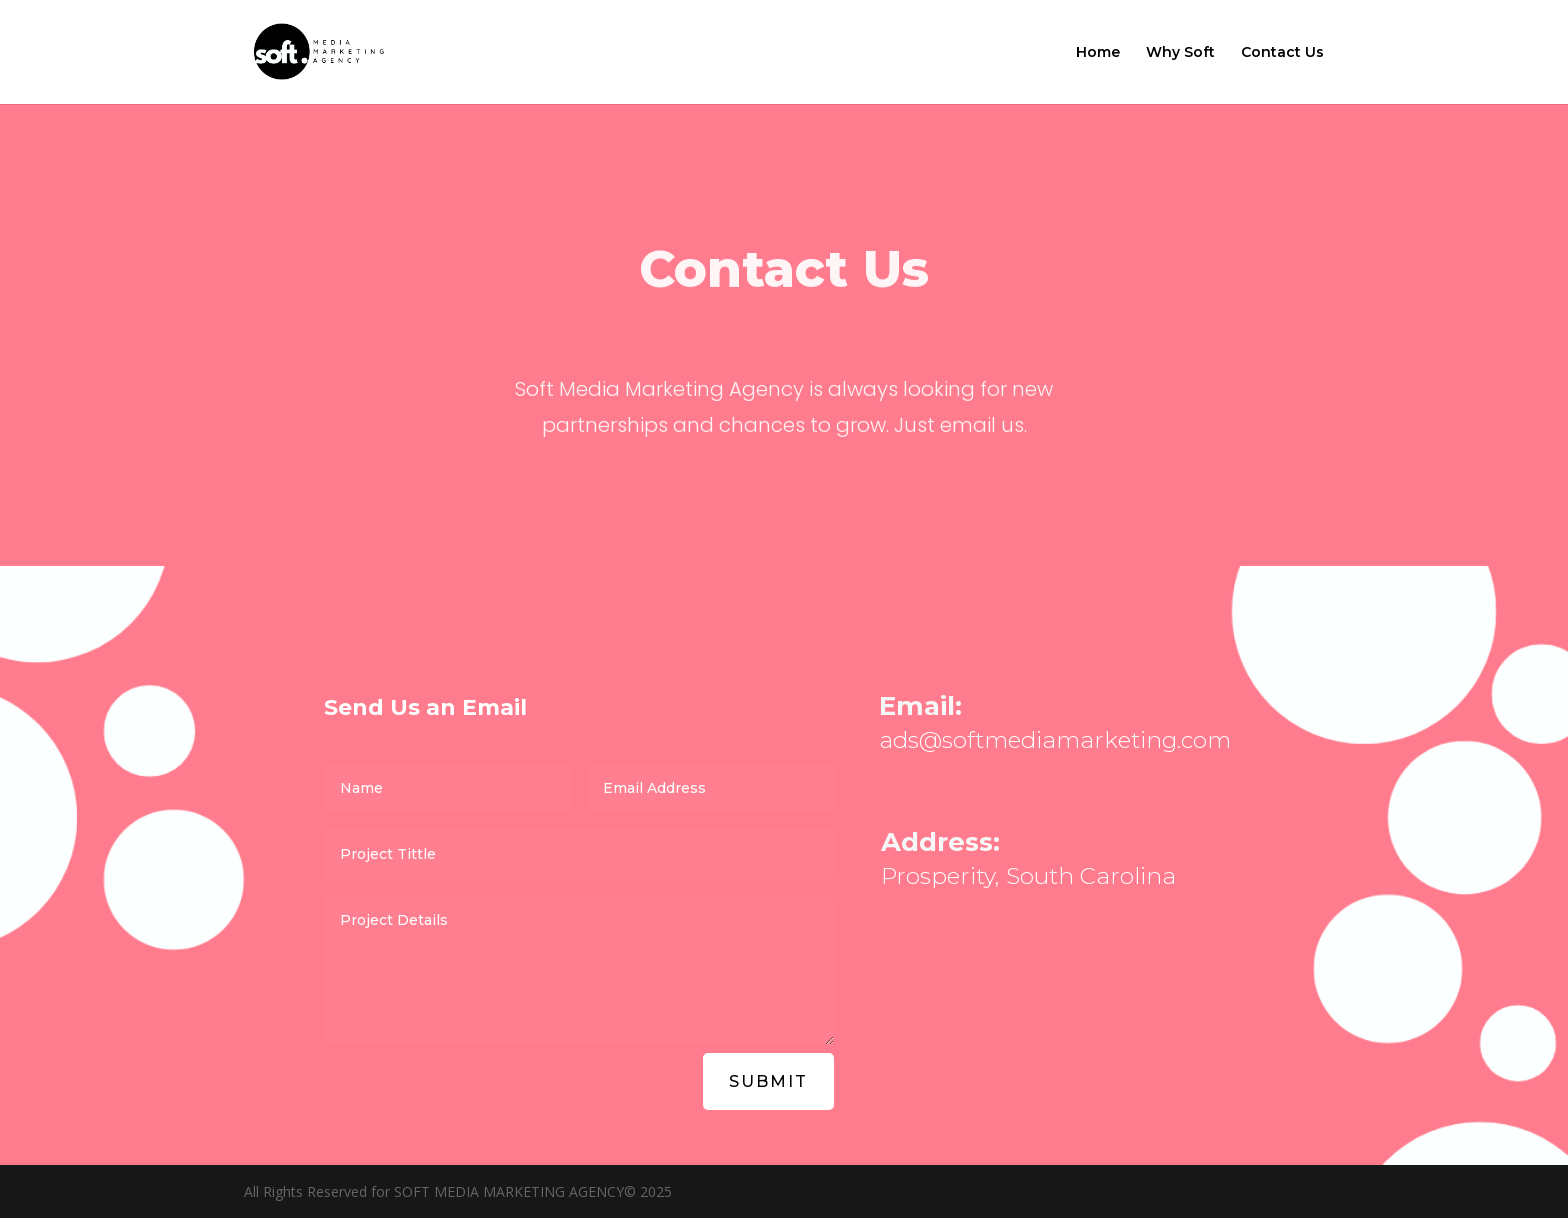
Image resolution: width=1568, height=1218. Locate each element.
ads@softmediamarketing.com (1055, 740)
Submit (768, 1081)
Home (1098, 53)
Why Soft (1180, 53)
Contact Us (1282, 53)
